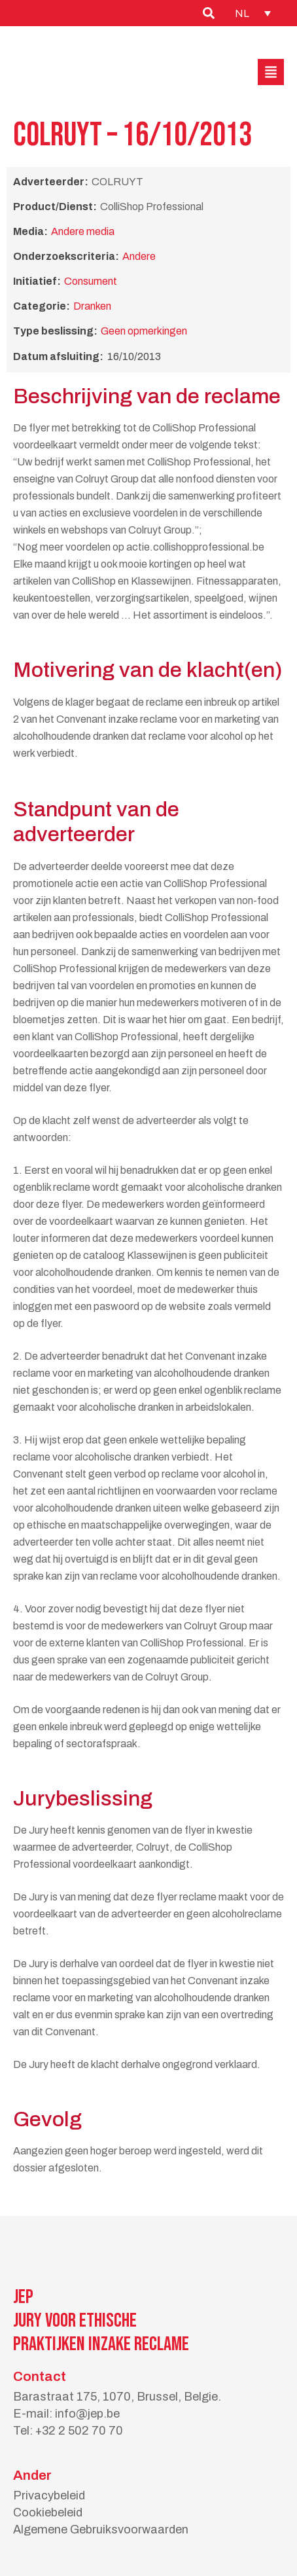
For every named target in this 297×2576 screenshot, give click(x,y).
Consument (90, 281)
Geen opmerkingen (144, 330)
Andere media (82, 231)
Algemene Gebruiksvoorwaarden (100, 2529)
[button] (271, 72)
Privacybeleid (49, 2495)
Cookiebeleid (47, 2512)
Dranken (92, 306)
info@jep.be (87, 2413)
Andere (139, 256)
